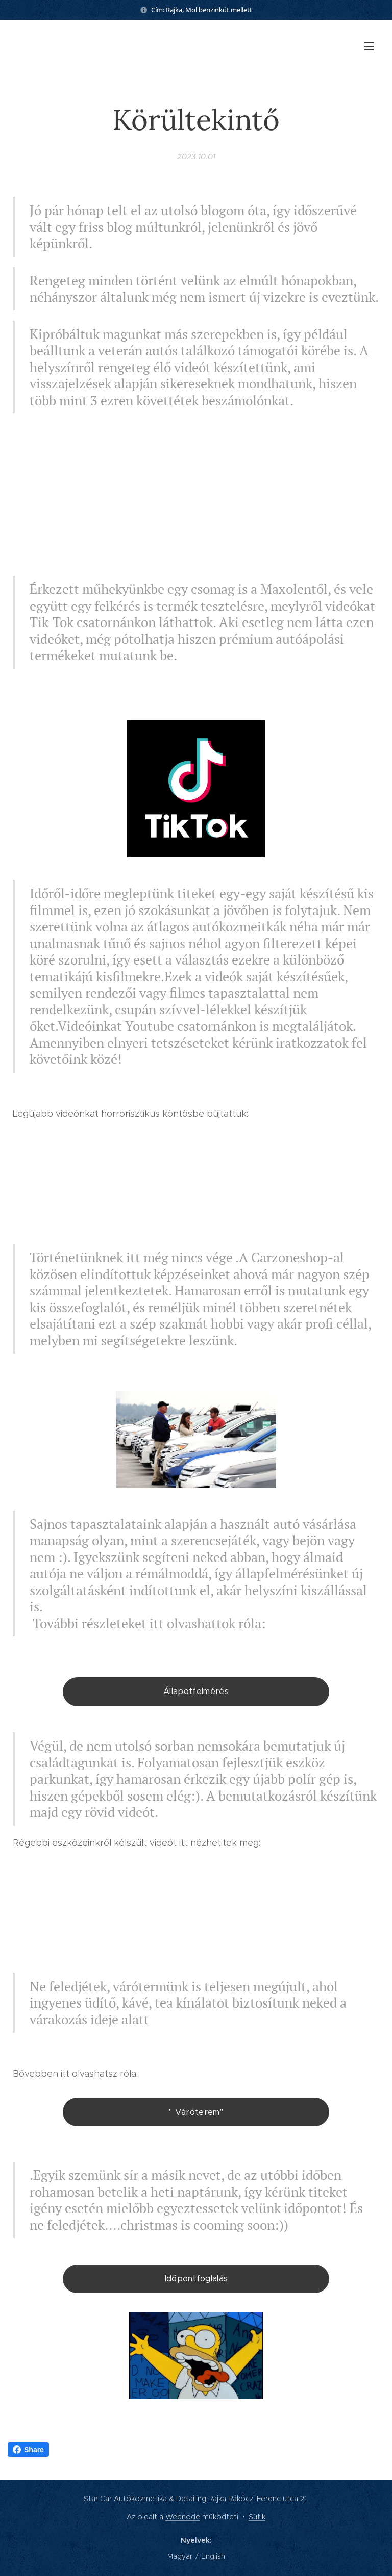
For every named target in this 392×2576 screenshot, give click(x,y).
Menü (369, 46)
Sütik (257, 2516)
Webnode (182, 2516)
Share (28, 2449)
